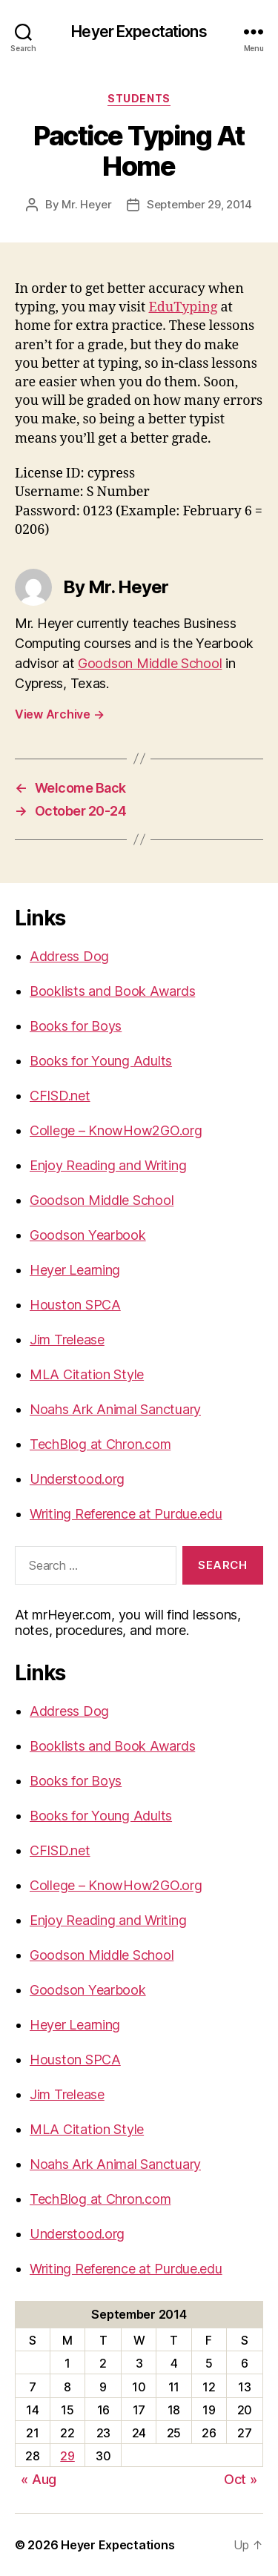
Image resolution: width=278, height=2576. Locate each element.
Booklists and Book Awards (112, 991)
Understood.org (77, 1479)
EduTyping (182, 307)
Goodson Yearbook (88, 1235)
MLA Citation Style (87, 1374)
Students (138, 98)
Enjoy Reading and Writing (108, 1165)
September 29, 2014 (199, 204)
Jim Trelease (67, 1339)
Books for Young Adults (101, 1061)
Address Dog (69, 956)
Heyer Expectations (138, 31)
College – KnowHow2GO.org (116, 1130)
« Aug (38, 2479)
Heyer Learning (75, 1270)
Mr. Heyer (87, 204)
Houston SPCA (75, 1304)
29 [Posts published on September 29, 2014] (67, 2455)
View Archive (59, 714)
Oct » (240, 2479)
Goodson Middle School (150, 663)
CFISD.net (60, 1095)
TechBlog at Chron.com (100, 1444)
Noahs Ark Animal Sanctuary (115, 1409)
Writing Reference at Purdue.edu (126, 1514)
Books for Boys (76, 1026)
